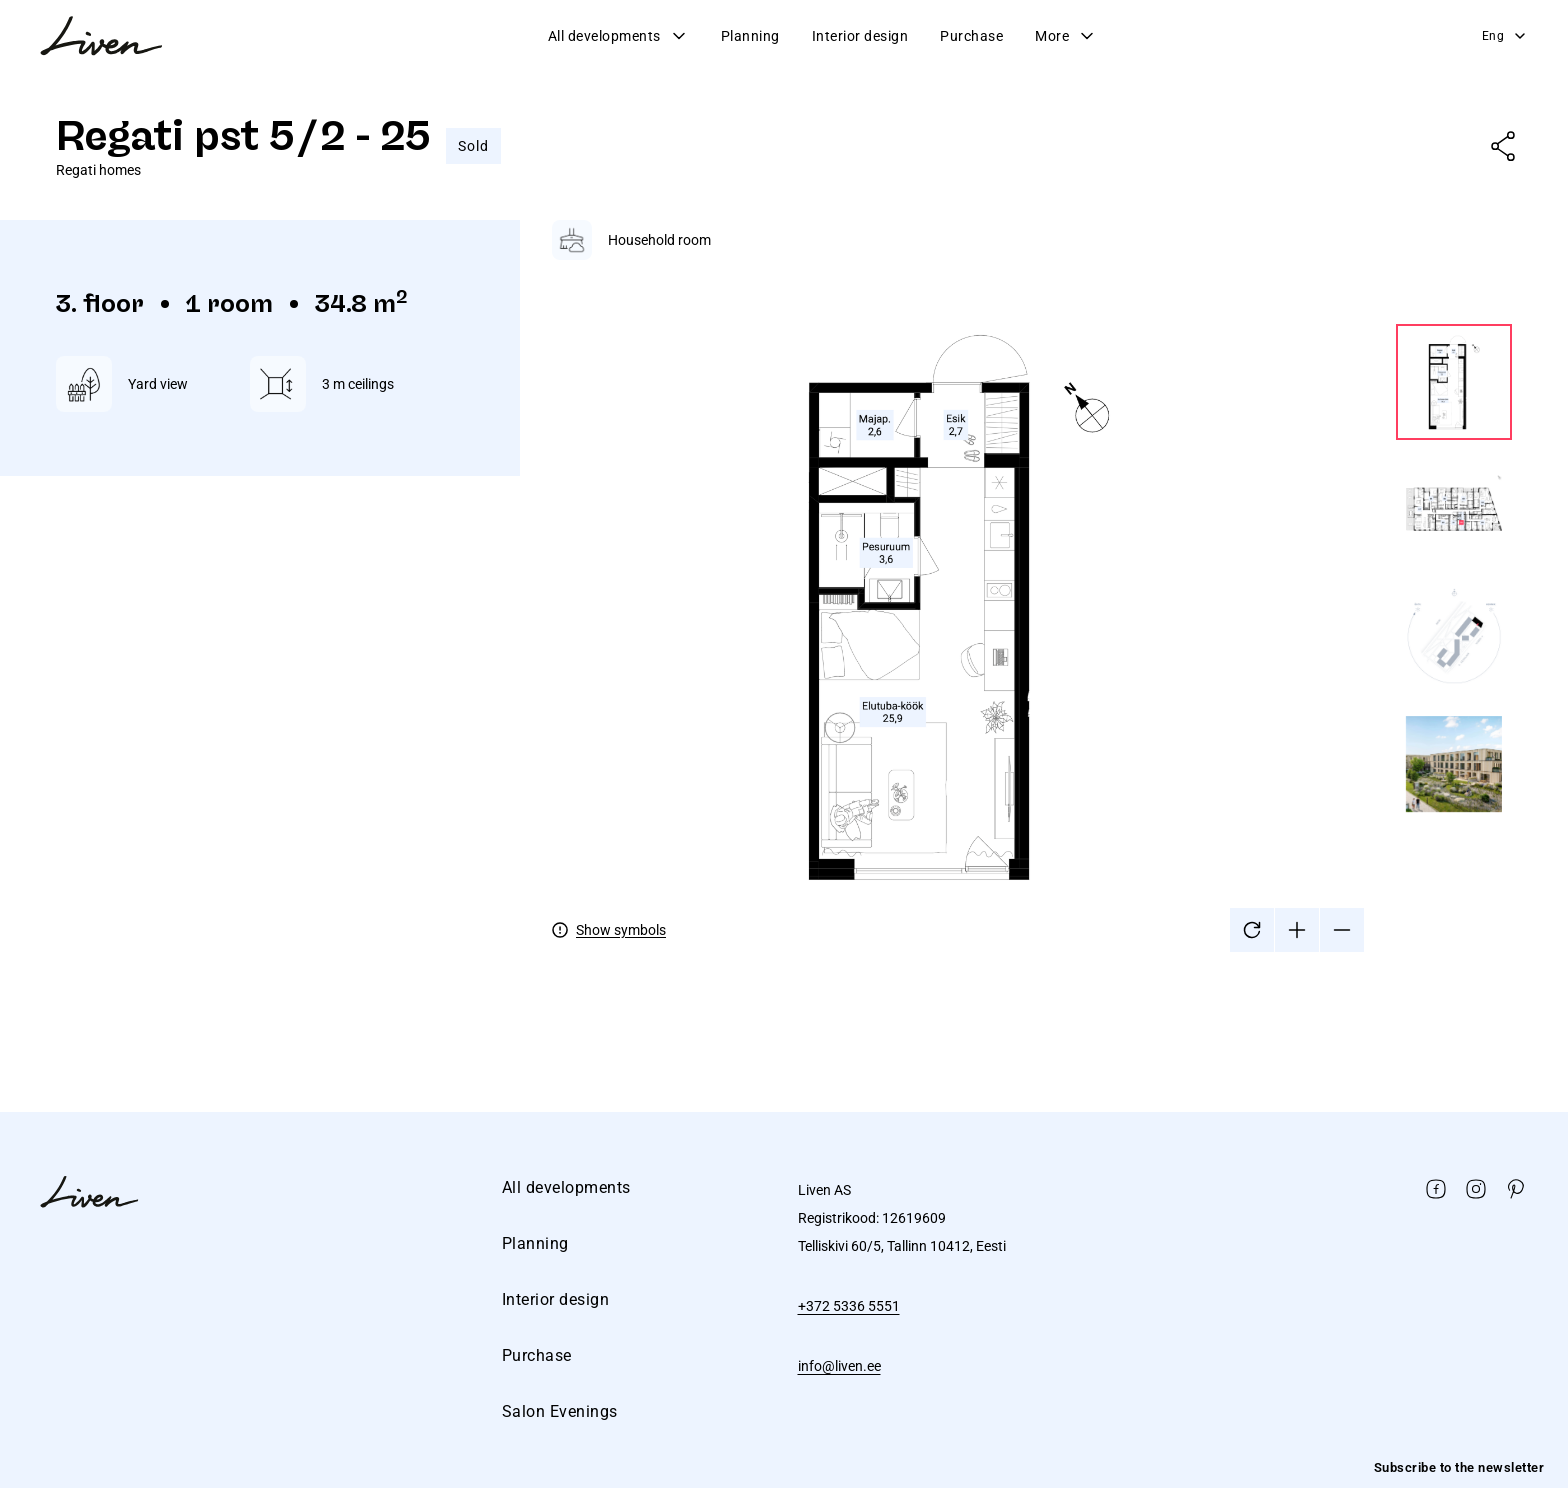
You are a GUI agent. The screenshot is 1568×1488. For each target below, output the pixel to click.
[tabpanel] (1032, 586)
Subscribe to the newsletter (1459, 1467)
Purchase (971, 36)
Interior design (860, 36)
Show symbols (621, 930)
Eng (1505, 36)
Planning (750, 36)
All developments (618, 36)
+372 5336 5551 (849, 1306)
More (1066, 36)
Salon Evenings (560, 1411)
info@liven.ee (839, 1366)
